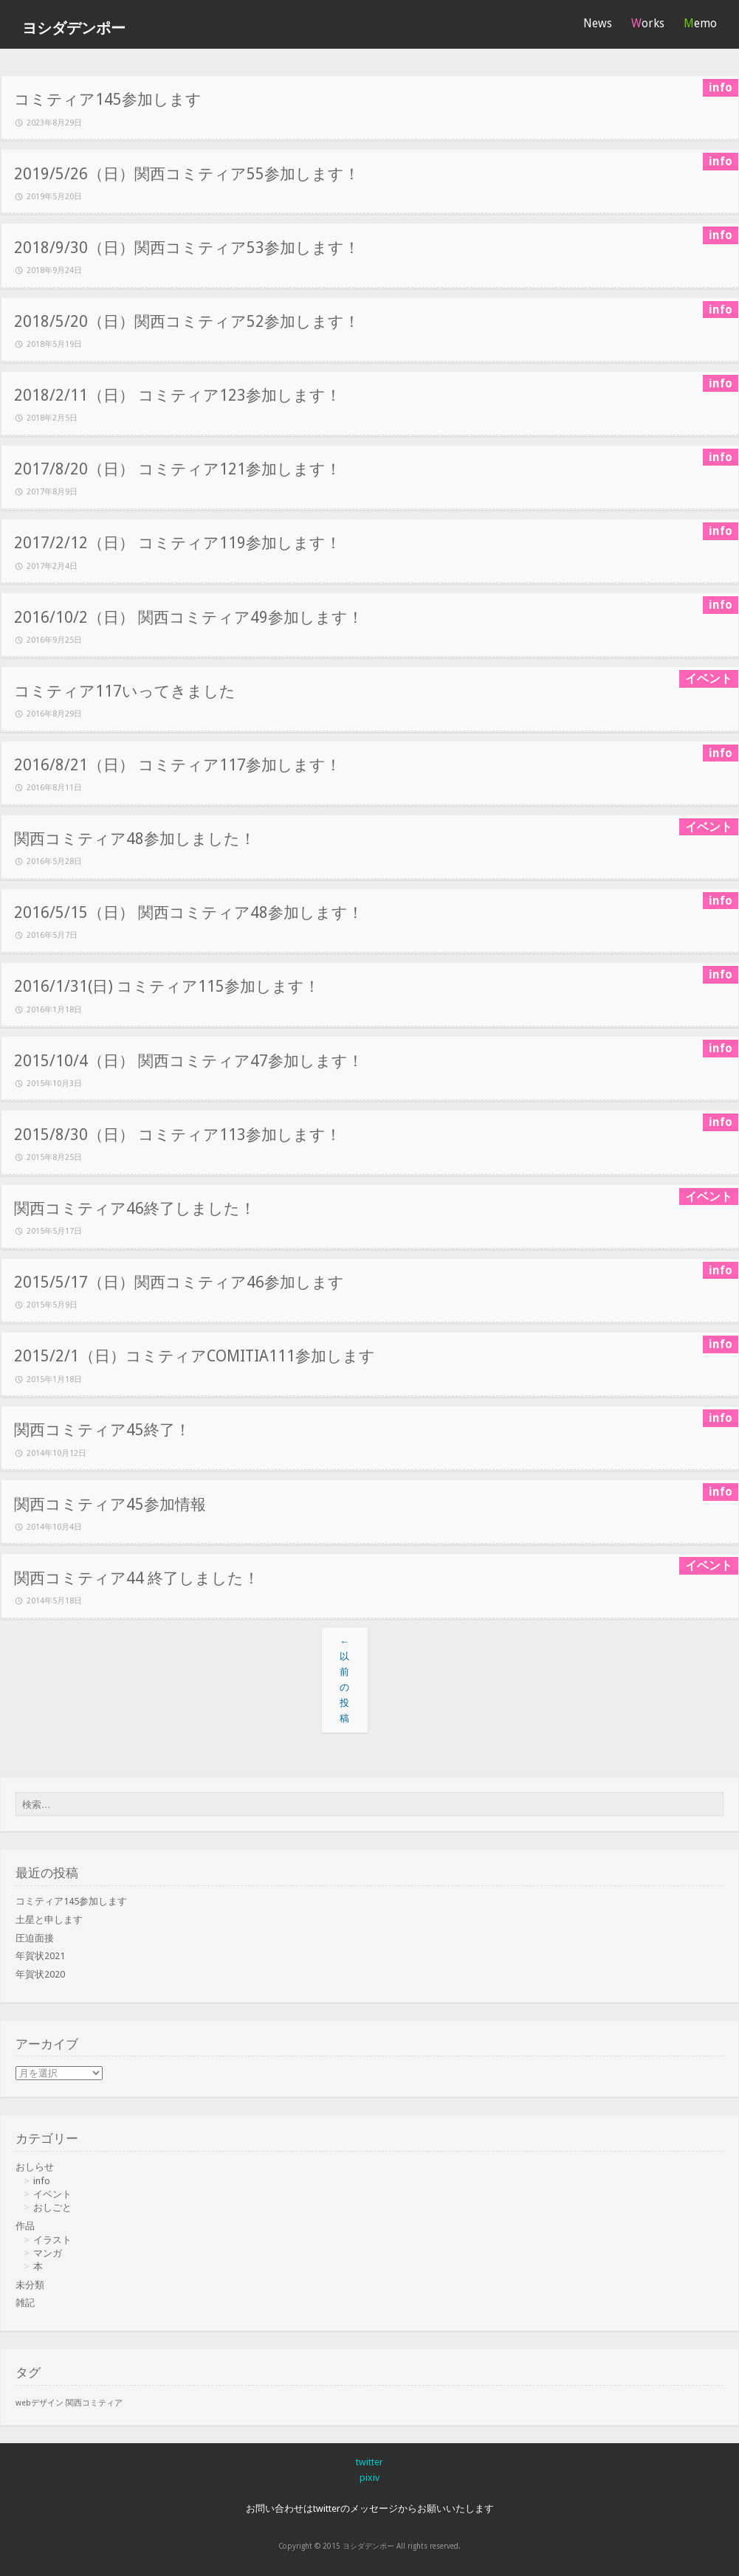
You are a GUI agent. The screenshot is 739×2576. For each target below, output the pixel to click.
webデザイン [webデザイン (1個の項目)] (39, 2403)
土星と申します (49, 1919)
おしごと (52, 2207)
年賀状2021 (40, 1955)
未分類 (30, 2284)
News (597, 23)
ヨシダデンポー (74, 28)
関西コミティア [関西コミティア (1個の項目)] (94, 2403)
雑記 (25, 2302)
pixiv (369, 2477)
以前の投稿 (344, 1680)
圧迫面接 (35, 1938)
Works (647, 23)
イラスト (52, 2239)
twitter (369, 2462)
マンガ (47, 2253)
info (41, 2180)
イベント (52, 2194)
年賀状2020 (40, 1974)
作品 (25, 2225)
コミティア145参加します (71, 1901)
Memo (700, 23)
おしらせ (35, 2166)
